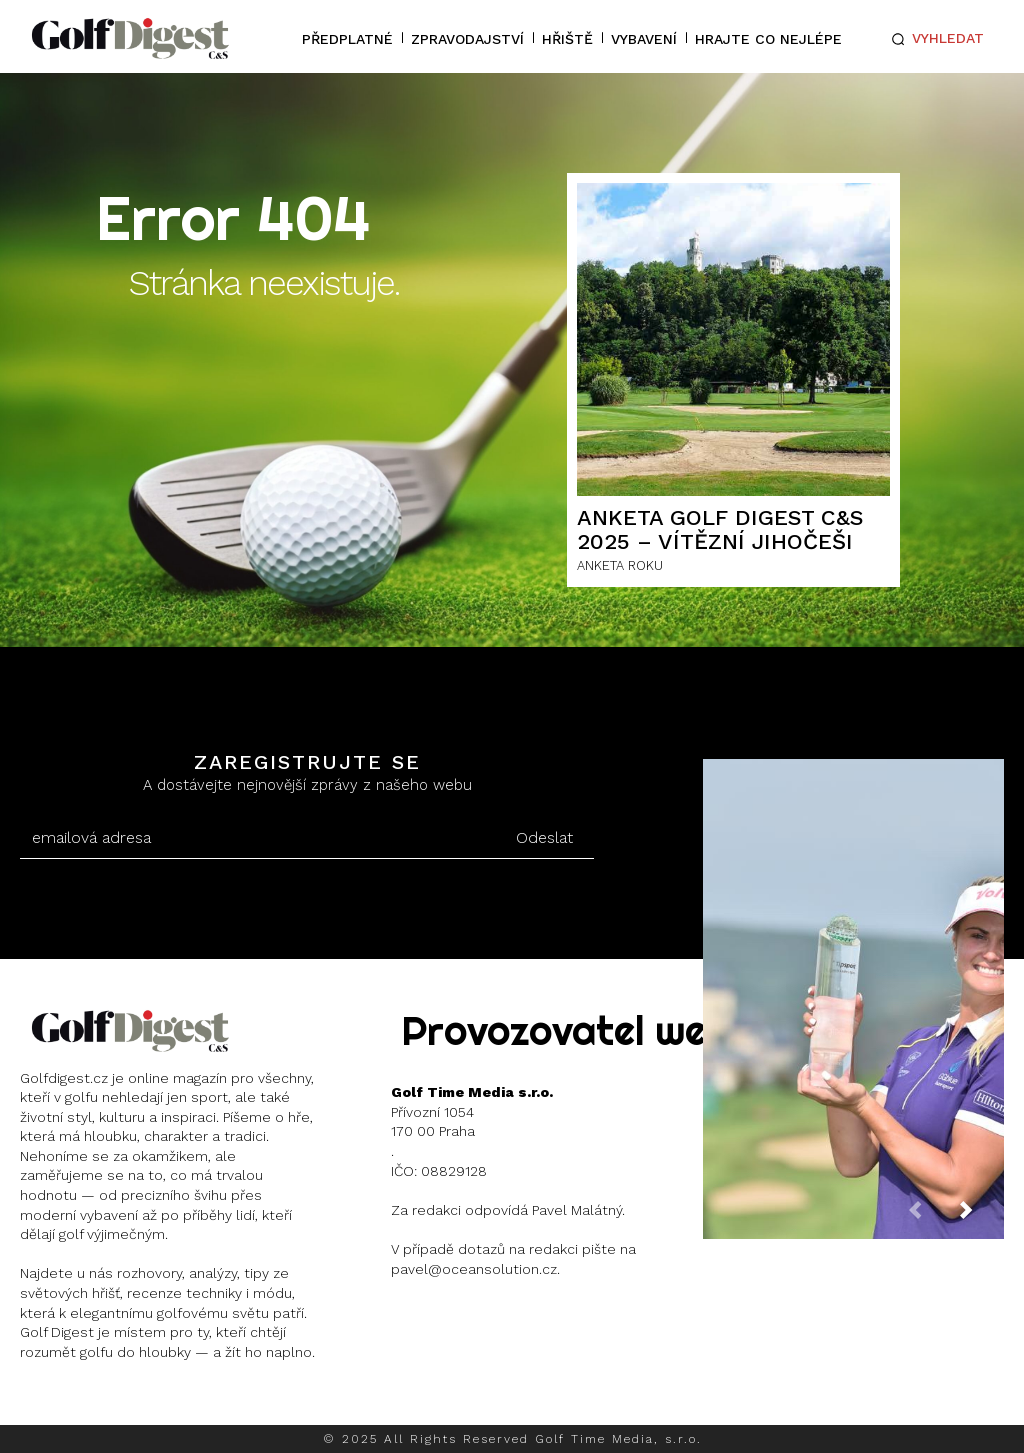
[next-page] (982, 1216)
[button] (934, 39)
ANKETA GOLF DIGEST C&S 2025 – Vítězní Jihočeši (720, 529)
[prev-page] (931, 1216)
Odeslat (544, 837)
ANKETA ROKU (620, 565)
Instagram (95, 1403)
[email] (257, 838)
